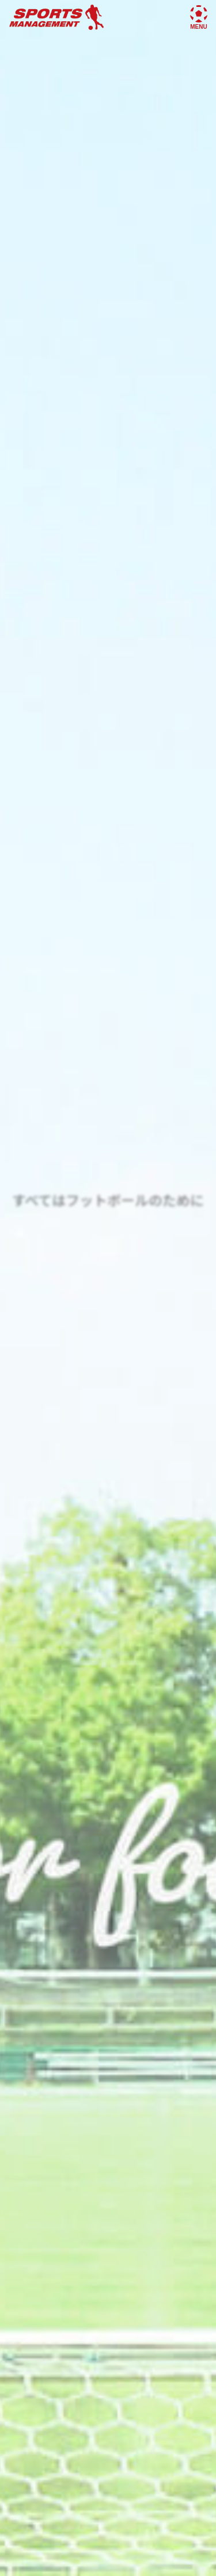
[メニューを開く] (198, 13)
